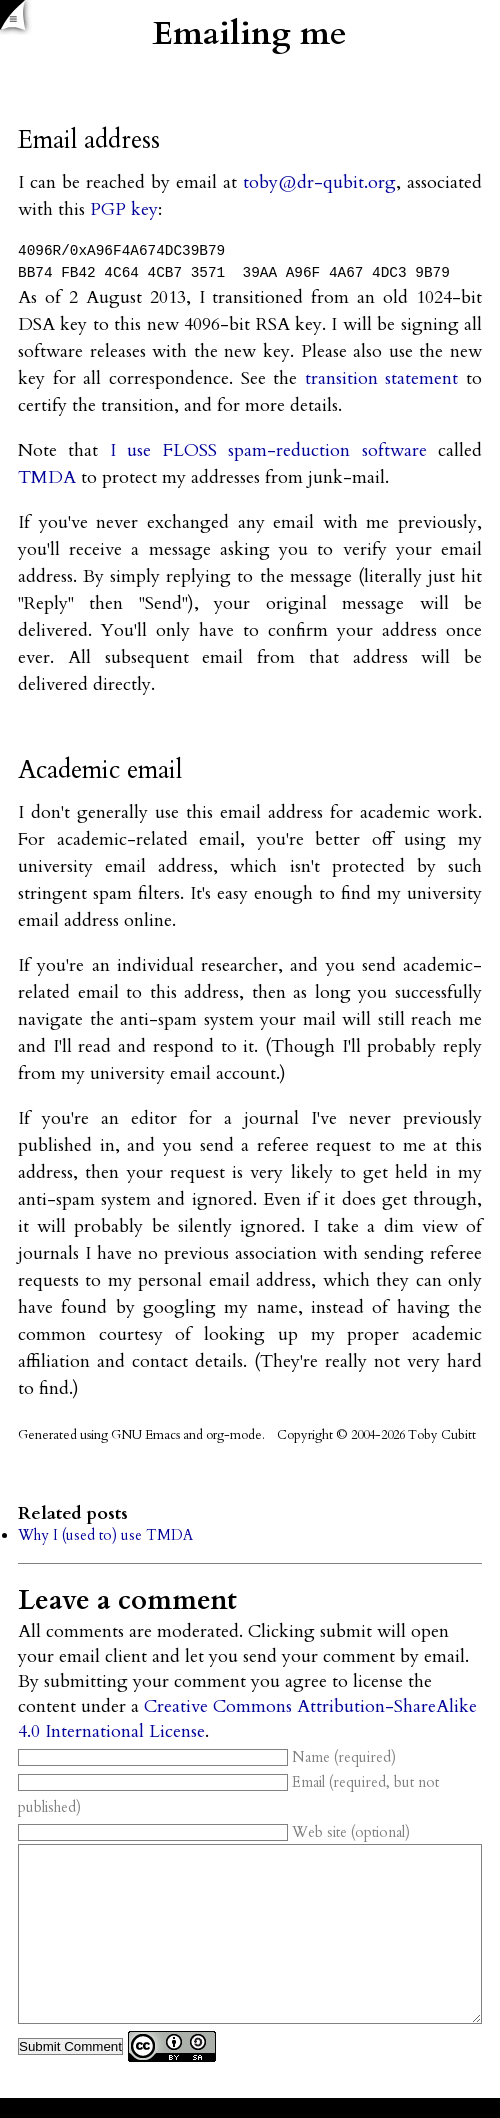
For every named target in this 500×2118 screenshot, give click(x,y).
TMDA (47, 477)
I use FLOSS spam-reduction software (268, 450)
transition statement (382, 378)
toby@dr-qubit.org (319, 182)
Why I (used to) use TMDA (105, 1535)
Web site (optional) (214, 1832)
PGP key (124, 209)
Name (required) (207, 1757)
